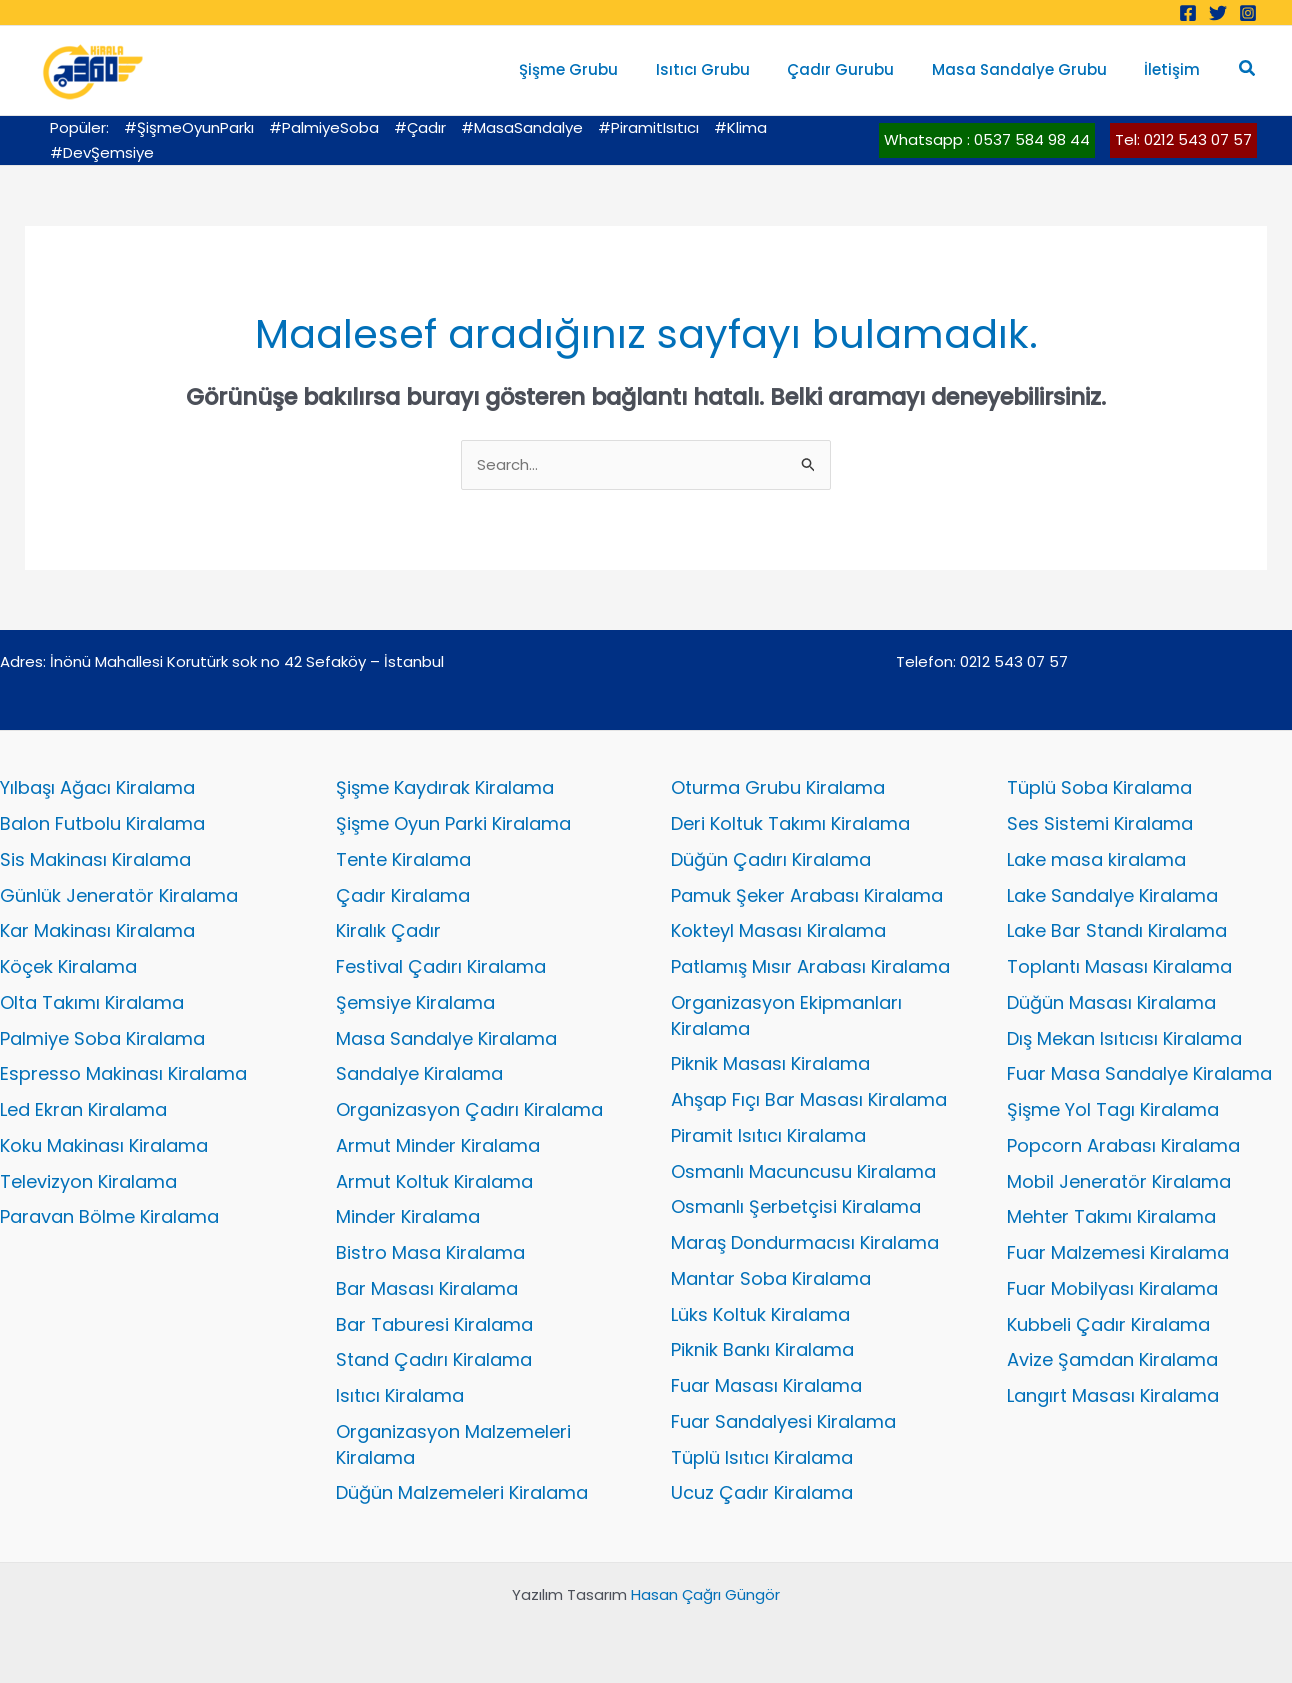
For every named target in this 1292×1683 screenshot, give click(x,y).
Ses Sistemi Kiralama (1100, 823)
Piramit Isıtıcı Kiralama (768, 1135)
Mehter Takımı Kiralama (1111, 1216)
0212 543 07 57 (1014, 661)
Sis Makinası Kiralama (95, 859)
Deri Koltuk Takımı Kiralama (790, 823)
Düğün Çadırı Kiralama (771, 859)
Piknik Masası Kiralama (770, 1063)
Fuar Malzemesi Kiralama (1118, 1252)
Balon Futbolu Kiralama (102, 823)
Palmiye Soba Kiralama (102, 1038)
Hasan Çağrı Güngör (705, 1594)
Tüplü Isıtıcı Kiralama (762, 1457)
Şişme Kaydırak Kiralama (445, 787)
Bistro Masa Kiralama (430, 1252)
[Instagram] (1248, 13)
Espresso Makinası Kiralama (123, 1073)
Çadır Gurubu (859, 69)
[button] (1248, 70)
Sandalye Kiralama (419, 1073)
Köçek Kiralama (68, 966)
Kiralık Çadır (388, 930)
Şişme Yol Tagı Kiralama (1113, 1109)
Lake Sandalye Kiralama (1112, 895)
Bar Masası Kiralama (427, 1288)
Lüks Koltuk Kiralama (760, 1314)
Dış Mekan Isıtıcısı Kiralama (1124, 1038)
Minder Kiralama (408, 1216)
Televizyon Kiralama (88, 1181)
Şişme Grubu (602, 69)
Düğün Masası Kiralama (1111, 1002)
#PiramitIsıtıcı (648, 127)
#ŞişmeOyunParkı (189, 127)
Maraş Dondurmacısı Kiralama (805, 1242)
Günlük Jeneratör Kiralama (119, 895)
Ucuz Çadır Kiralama (762, 1492)
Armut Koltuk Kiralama (434, 1181)
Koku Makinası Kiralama (104, 1145)
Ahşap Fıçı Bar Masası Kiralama (809, 1099)
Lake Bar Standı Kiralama (1117, 930)
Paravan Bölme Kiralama (109, 1216)
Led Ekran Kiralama (83, 1109)
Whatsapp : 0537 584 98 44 (987, 139)
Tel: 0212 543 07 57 (1183, 139)
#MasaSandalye (522, 127)
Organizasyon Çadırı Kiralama (469, 1109)
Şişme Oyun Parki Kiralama (453, 823)
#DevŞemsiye (102, 152)
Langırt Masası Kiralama (1113, 1395)
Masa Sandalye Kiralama (446, 1038)
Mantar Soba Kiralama (771, 1278)
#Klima (740, 127)
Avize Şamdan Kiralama (1112, 1359)
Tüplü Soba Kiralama (1099, 787)
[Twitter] (1218, 13)
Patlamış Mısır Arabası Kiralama (810, 966)
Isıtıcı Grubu (729, 69)
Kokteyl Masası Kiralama (778, 930)
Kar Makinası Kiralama (97, 930)
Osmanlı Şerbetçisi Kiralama (796, 1206)
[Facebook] (1188, 13)
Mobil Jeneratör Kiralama (1119, 1181)
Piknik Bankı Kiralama (762, 1349)
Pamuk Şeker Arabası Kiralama (807, 895)
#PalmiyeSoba (324, 127)
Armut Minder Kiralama (438, 1145)
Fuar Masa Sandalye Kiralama (1139, 1073)
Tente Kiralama (403, 859)
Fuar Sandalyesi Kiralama (783, 1421)
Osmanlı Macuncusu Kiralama (803, 1171)
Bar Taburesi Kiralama (434, 1324)
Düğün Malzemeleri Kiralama (462, 1492)
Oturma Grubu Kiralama (778, 787)
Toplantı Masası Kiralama (1119, 966)
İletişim (1176, 69)
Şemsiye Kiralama (415, 1002)
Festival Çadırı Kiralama (441, 966)
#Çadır (420, 127)
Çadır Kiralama (403, 895)
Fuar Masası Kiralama (766, 1385)
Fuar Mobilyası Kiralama (1112, 1288)
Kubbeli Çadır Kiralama (1108, 1324)
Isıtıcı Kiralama (400, 1395)
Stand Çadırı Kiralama (434, 1359)
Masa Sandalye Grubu (1030, 69)
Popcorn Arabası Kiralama (1123, 1145)
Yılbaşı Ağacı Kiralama (97, 787)
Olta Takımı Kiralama (92, 1002)
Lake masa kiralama (1096, 859)
